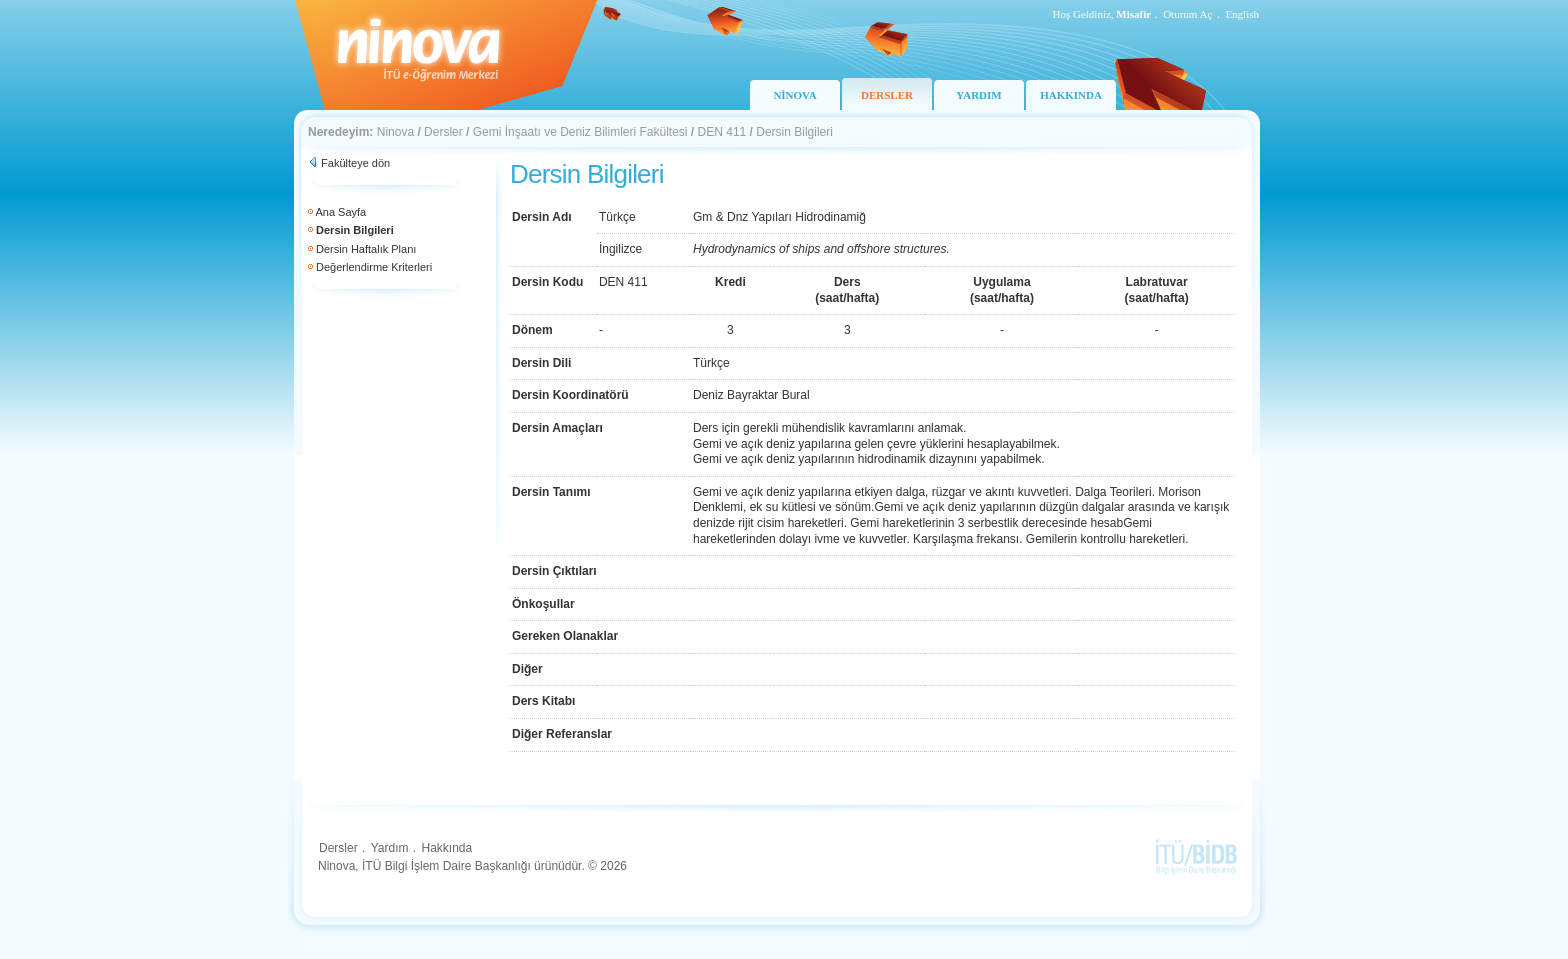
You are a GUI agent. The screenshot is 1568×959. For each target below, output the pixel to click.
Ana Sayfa (340, 212)
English (1242, 14)
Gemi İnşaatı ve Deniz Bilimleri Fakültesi (580, 132)
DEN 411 (722, 132)
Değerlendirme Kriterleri (374, 267)
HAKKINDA (1071, 95)
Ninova (395, 132)
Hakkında (446, 848)
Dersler (443, 132)
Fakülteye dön (355, 163)
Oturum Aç (1187, 14)
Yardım (390, 848)
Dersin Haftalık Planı (366, 249)
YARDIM (978, 95)
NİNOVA (794, 95)
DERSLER (887, 95)
